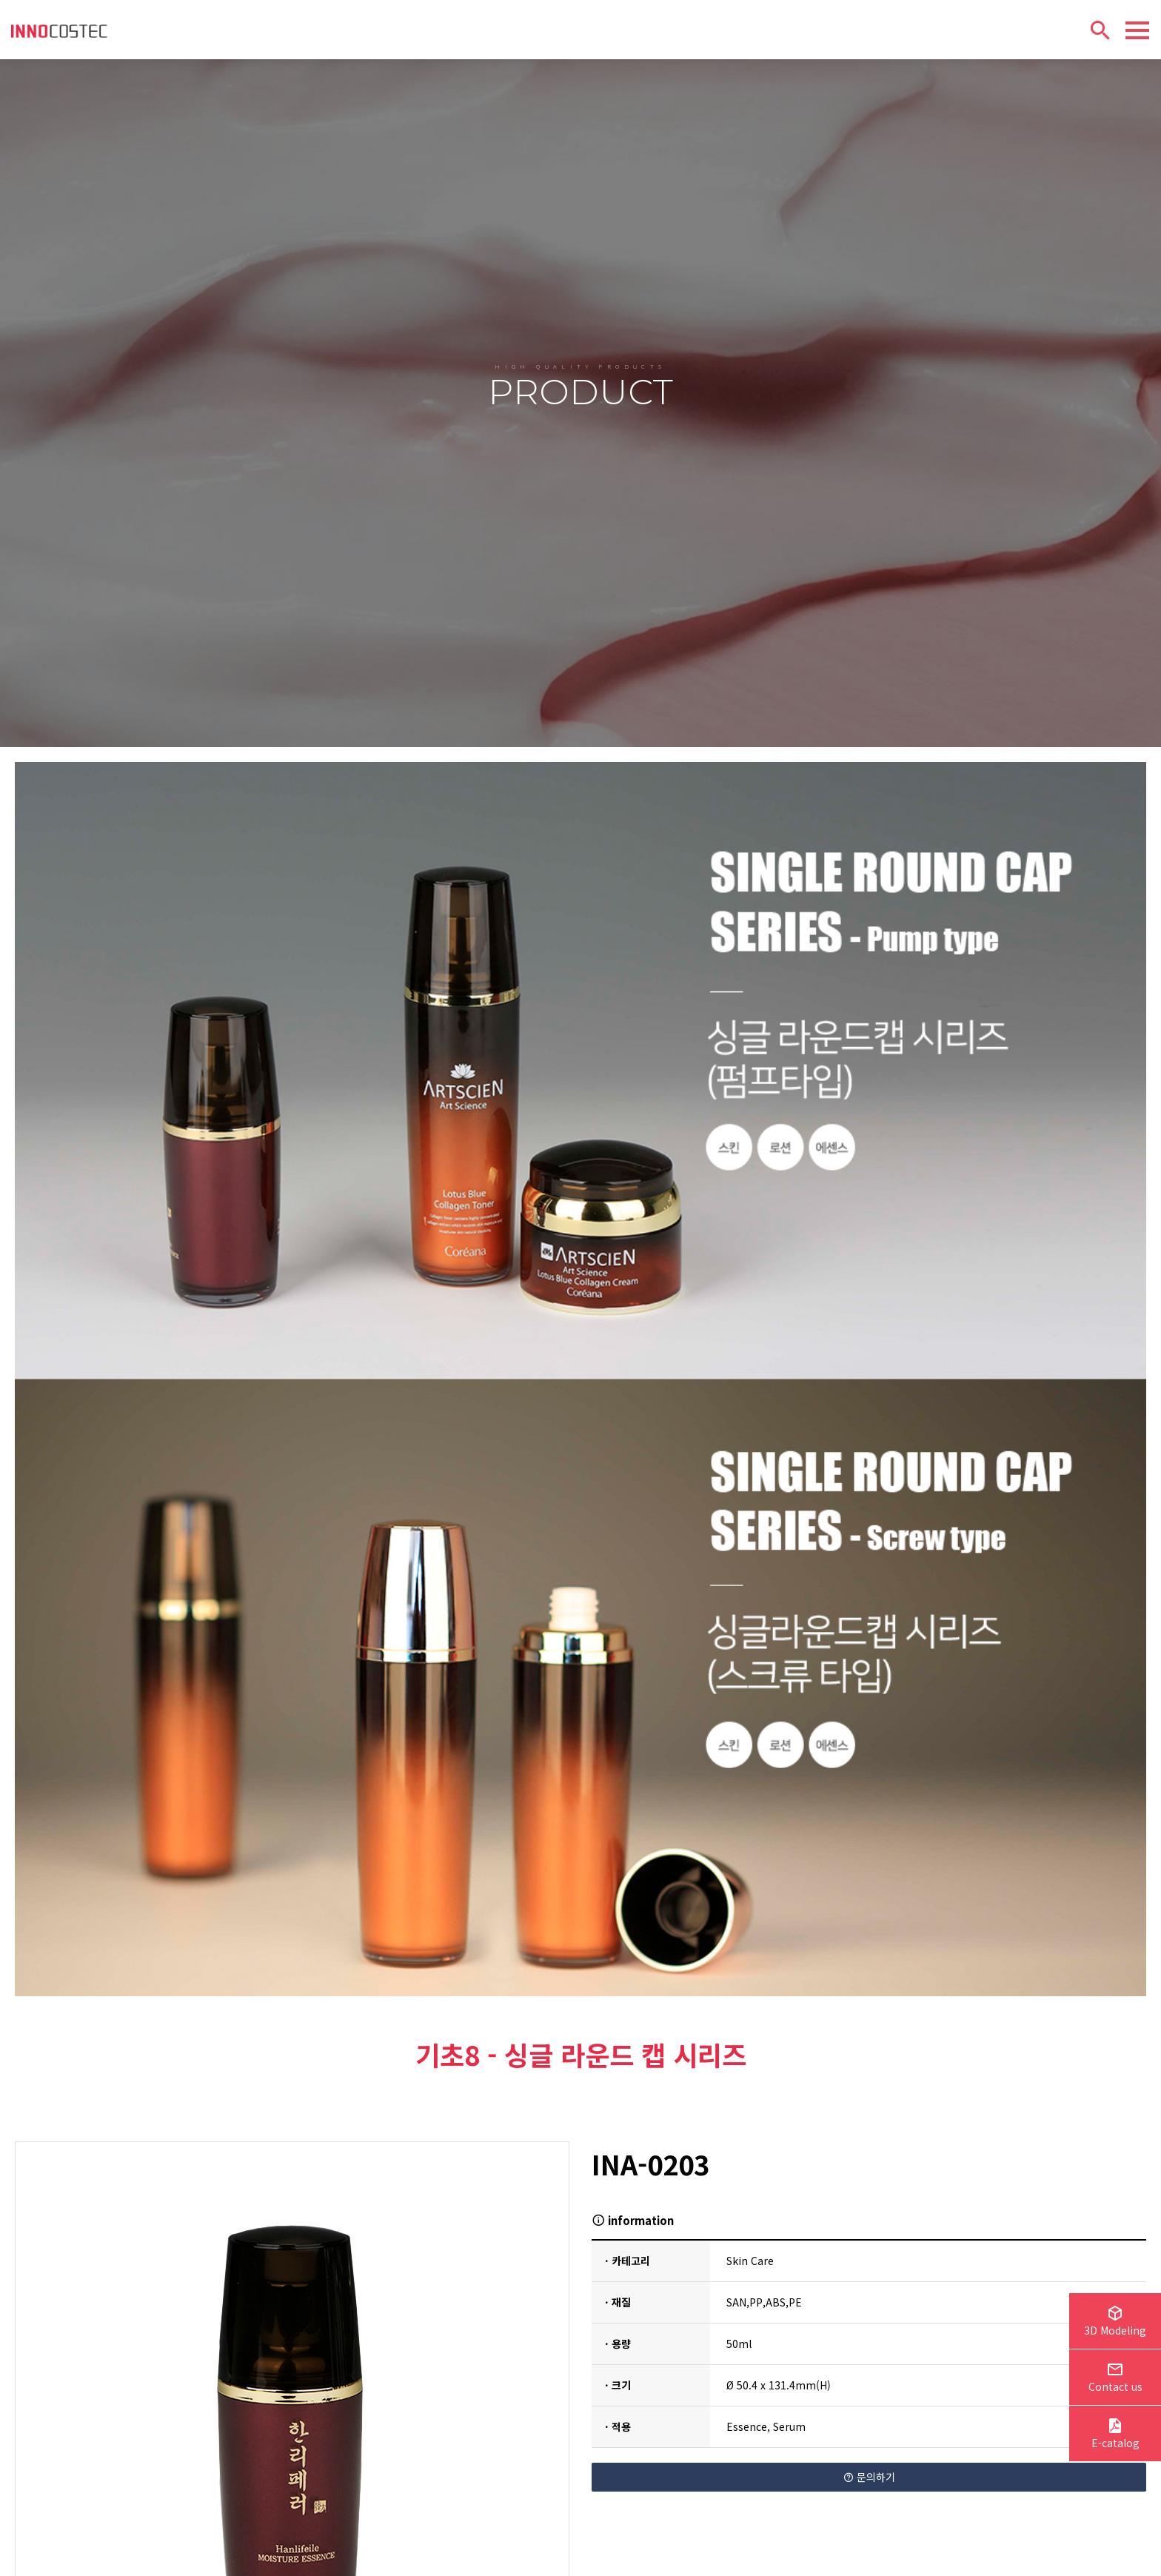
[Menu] (1137, 30)
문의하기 (869, 2433)
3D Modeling (1115, 2323)
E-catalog (1115, 2435)
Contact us (1115, 2379)
